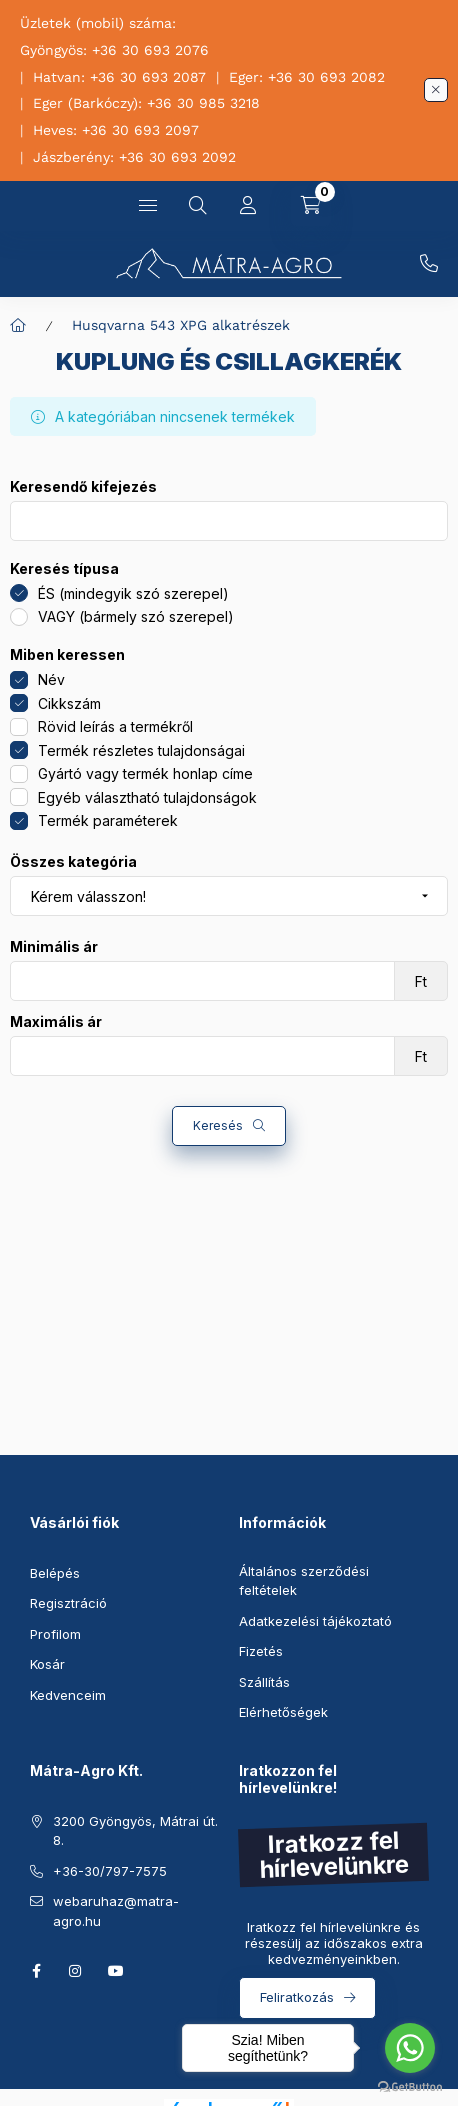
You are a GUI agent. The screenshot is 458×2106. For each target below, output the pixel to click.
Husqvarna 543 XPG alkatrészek (181, 325)
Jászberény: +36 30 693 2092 (134, 157)
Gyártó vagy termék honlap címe (145, 773)
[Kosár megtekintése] (311, 206)
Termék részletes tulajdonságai (141, 750)
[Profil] (248, 206)
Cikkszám (69, 703)
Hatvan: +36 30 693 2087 (119, 77)
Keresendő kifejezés (83, 487)
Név (51, 679)
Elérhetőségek (283, 1712)
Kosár (47, 1664)
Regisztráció (68, 1603)
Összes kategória (73, 862)
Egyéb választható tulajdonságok (147, 797)
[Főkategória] (18, 325)
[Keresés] (198, 206)
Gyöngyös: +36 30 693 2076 (114, 50)
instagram (76, 1971)
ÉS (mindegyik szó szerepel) (133, 593)
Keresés (218, 1125)
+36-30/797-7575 (429, 264)
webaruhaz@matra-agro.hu (116, 1911)
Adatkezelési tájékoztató (315, 1621)
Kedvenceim (68, 1695)
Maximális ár (56, 1022)
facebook (36, 1971)
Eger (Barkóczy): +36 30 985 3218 (146, 103)
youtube (116, 1971)
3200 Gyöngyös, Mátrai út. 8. (135, 1831)
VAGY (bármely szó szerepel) (136, 616)
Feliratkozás (297, 1997)
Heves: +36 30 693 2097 (116, 130)
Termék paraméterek (108, 820)
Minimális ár (54, 947)
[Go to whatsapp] (410, 2048)
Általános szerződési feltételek (304, 1581)
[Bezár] (436, 90)
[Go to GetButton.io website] (410, 2086)
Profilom (55, 1634)
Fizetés (261, 1651)
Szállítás (264, 1682)
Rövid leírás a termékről (115, 726)
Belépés (55, 1573)
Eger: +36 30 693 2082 (307, 77)
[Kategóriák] (148, 206)
